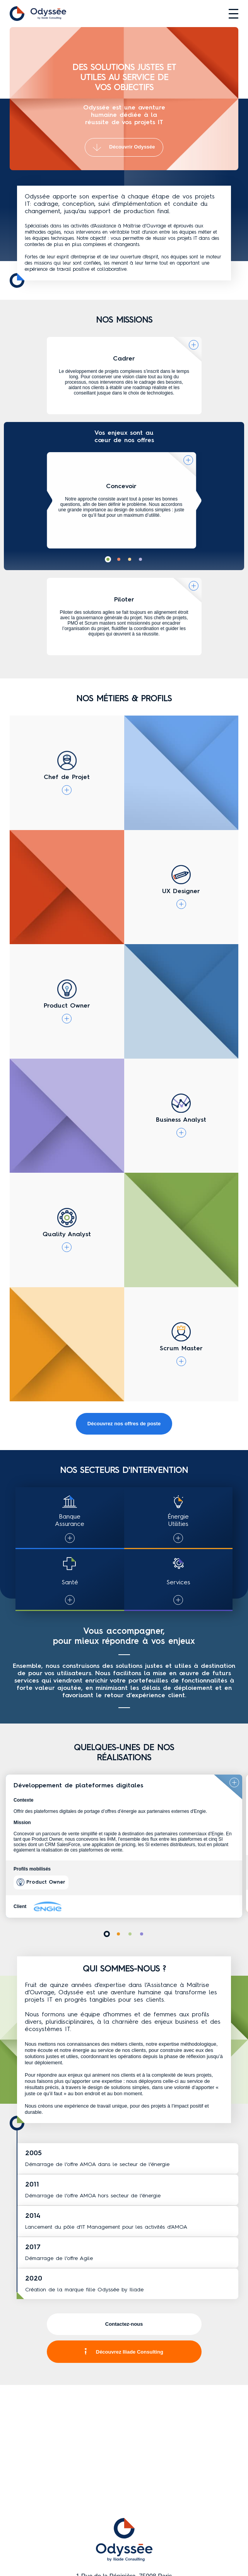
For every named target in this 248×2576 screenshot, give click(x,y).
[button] (108, 559)
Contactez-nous (124, 2324)
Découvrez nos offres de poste (124, 1423)
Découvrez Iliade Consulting (124, 2351)
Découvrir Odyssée (124, 147)
